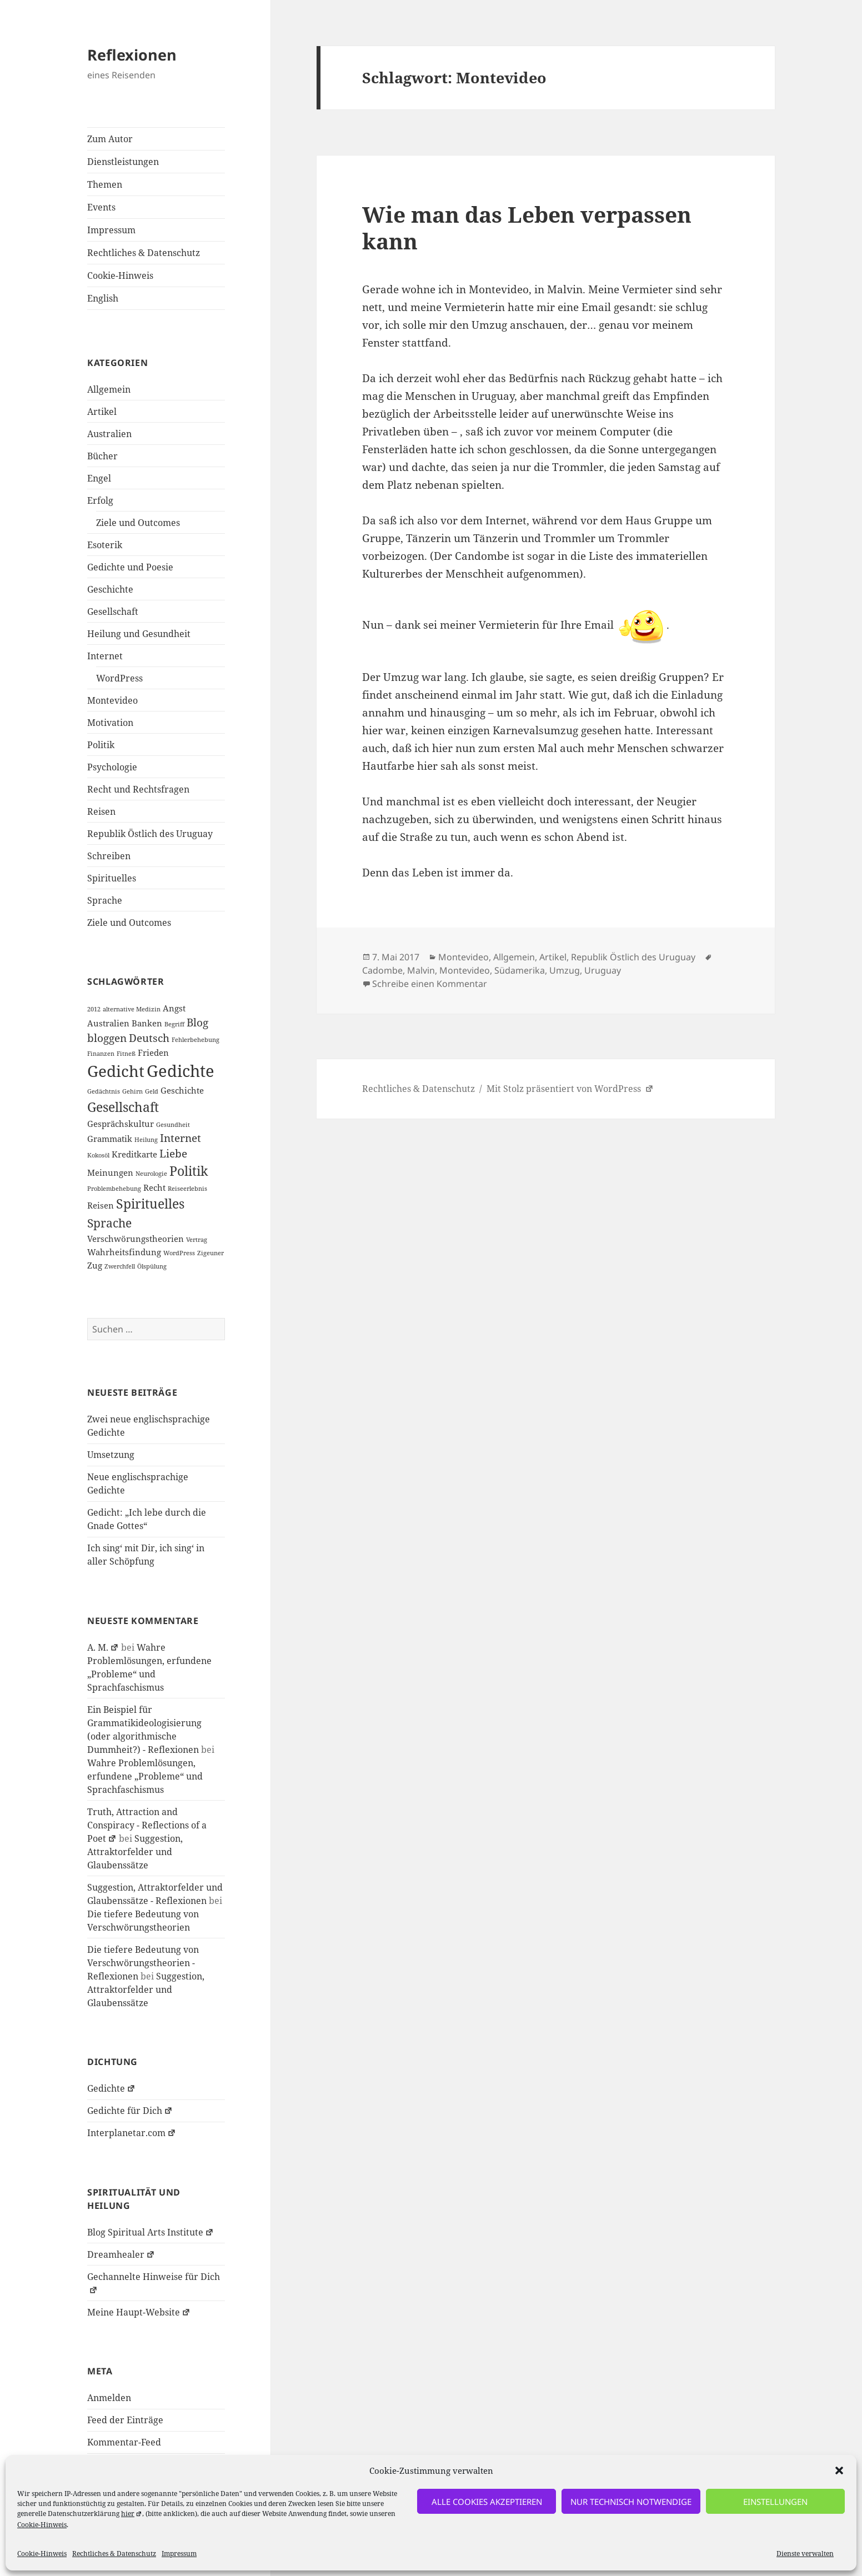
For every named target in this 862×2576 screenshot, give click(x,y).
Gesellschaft (112, 611)
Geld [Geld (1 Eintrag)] (151, 1091)
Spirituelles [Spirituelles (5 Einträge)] (150, 1203)
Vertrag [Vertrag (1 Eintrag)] (196, 1240)
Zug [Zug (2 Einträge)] (94, 1265)
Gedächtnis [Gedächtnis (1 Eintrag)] (103, 1091)
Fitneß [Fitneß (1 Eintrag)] (126, 1054)
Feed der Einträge (125, 2420)
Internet (105, 656)
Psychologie (112, 767)
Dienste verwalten (805, 2553)
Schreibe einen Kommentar (429, 984)
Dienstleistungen (123, 162)
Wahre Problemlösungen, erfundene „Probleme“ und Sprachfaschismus (145, 1776)
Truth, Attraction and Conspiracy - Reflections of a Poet (147, 1825)
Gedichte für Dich (130, 2110)
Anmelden (109, 2398)
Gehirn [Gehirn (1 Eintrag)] (132, 1091)
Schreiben (109, 856)
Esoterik (104, 545)
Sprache (104, 900)
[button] (839, 2470)
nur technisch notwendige (630, 2501)
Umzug (564, 970)
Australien (109, 434)
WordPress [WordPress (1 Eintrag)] (179, 1253)
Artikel (102, 411)
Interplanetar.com (131, 2133)
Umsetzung (110, 1455)
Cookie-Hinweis (42, 2524)
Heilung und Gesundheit (139, 634)
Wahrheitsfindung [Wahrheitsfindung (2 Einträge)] (124, 1252)
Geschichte (110, 589)
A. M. (103, 1647)
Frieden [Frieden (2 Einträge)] (153, 1052)
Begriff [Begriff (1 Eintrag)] (174, 1024)
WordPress (119, 678)
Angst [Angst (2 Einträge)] (174, 1008)
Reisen (101, 811)
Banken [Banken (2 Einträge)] (147, 1023)
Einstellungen (775, 2501)
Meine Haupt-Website (139, 2312)
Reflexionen (132, 54)
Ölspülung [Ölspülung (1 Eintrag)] (152, 1266)
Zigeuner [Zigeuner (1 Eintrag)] (210, 1253)
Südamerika (519, 970)
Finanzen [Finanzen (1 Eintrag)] (100, 1054)
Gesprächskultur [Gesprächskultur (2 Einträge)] (120, 1123)
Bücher (102, 456)
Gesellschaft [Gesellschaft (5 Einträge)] (123, 1107)
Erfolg (100, 500)
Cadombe (382, 970)
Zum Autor (110, 139)
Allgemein (109, 389)
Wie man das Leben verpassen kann (526, 227)
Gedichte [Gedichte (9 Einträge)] (180, 1071)
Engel (99, 478)
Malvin (421, 970)
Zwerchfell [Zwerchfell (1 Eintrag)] (119, 1266)
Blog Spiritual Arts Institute (150, 2232)
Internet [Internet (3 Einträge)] (180, 1138)
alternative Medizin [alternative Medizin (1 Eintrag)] (132, 1009)
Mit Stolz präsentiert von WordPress (570, 1088)
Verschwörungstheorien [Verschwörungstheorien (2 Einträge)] (135, 1238)
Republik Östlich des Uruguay (150, 834)
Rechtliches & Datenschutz (114, 2553)
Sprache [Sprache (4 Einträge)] (109, 1223)
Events (101, 207)
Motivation (110, 722)
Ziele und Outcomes (138, 523)
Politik (100, 745)
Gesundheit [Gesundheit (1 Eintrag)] (173, 1125)
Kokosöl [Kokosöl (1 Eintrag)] (98, 1155)
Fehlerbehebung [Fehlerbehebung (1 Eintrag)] (195, 1040)
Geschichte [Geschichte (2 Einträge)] (182, 1090)
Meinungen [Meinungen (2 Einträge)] (110, 1172)
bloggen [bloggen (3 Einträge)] (107, 1038)
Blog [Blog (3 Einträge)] (197, 1022)
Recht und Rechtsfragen (138, 789)
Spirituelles (111, 878)
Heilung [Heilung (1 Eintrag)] (146, 1140)
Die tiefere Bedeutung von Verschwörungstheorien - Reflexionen (143, 1962)
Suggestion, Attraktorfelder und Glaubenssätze (135, 1851)
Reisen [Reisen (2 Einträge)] (100, 1205)
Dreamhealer (121, 2254)
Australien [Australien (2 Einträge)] (108, 1023)
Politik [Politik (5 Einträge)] (188, 1171)
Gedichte (111, 2088)
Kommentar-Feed (124, 2442)
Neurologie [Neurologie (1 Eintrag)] (151, 1173)
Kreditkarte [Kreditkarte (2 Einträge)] (134, 1154)
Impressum (179, 2553)
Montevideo (112, 700)
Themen (104, 184)
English (102, 298)
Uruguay (602, 970)
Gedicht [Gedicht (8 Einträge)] (115, 1070)
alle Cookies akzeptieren (487, 2501)
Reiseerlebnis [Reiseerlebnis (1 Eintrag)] (187, 1188)
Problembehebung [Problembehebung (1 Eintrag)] (114, 1188)
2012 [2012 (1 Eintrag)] (94, 1009)
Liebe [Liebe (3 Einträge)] (173, 1153)
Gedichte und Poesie (130, 567)
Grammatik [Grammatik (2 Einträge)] (109, 1138)
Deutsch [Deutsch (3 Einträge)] (149, 1038)
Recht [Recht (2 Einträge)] (154, 1187)
